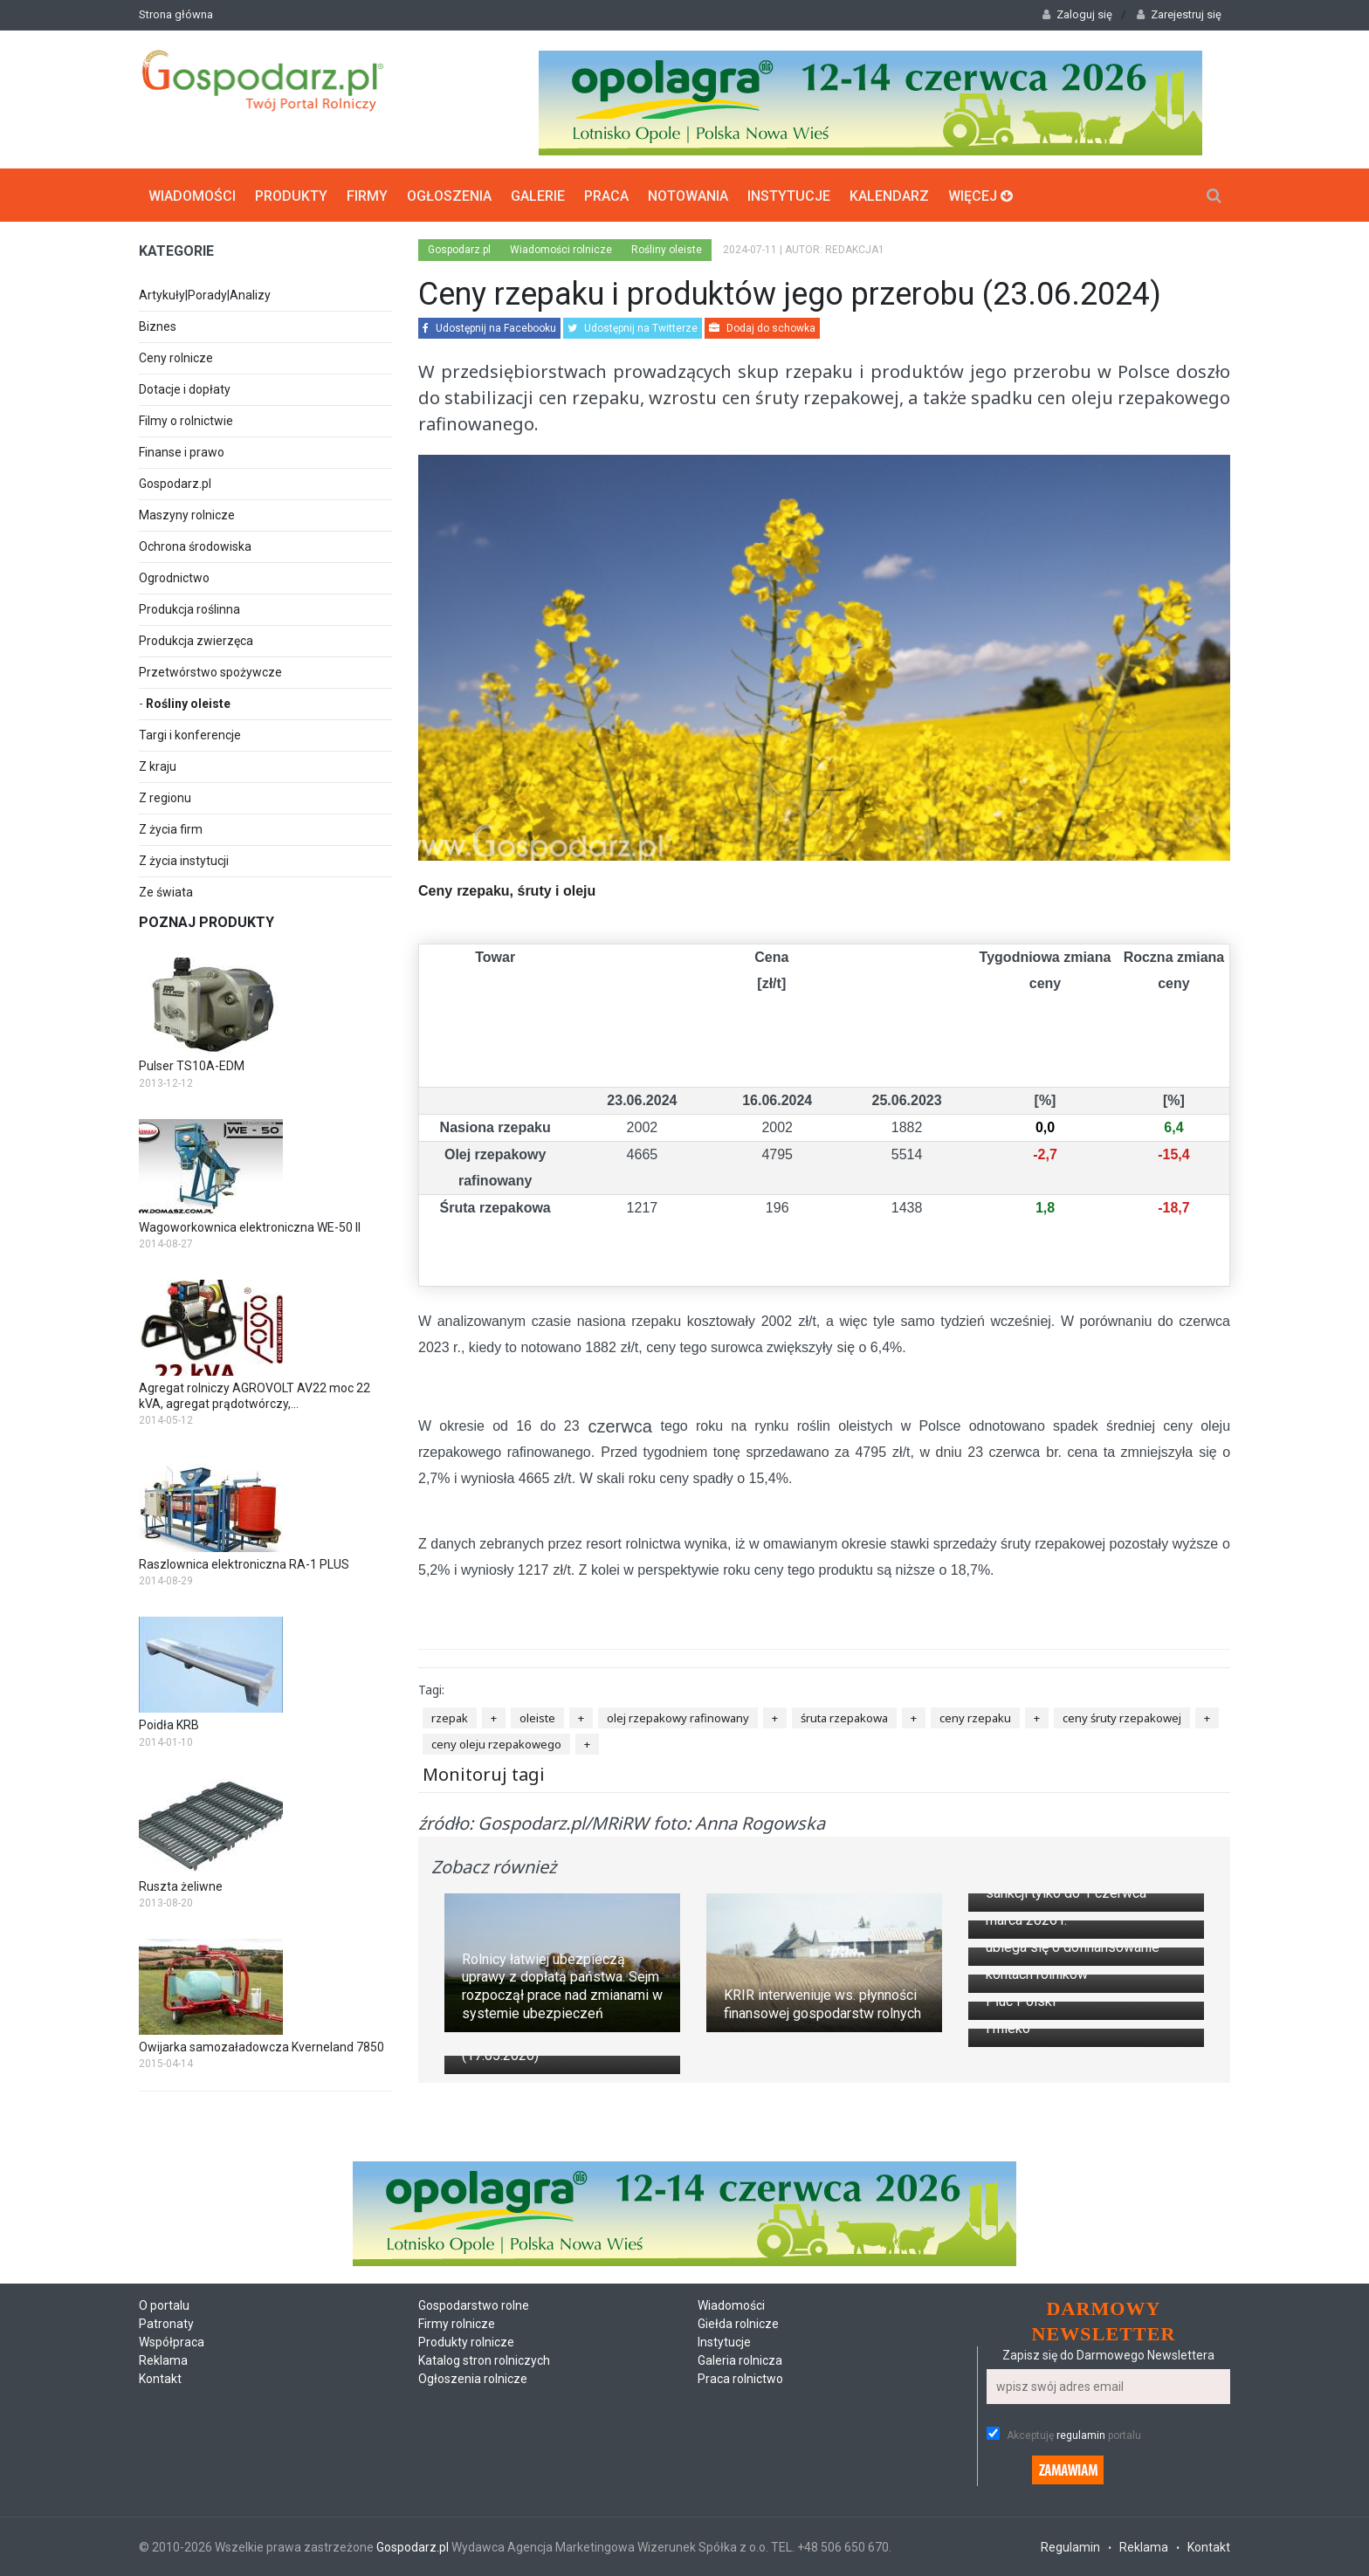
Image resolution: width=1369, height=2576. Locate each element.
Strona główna (176, 14)
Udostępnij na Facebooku (489, 328)
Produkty (291, 195)
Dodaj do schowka (762, 328)
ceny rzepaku (975, 1718)
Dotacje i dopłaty (184, 389)
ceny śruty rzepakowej (1122, 1718)
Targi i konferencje (190, 735)
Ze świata (166, 892)
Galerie (538, 195)
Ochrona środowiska (195, 546)
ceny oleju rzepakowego (496, 1744)
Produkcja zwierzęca (196, 641)
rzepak (449, 1718)
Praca (606, 195)
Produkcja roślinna (189, 609)
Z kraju (157, 766)
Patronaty (166, 2550)
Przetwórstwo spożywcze (210, 672)
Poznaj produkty (206, 922)
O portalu (164, 2531)
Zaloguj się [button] (1077, 14)
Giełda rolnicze (738, 2550)
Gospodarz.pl (175, 484)
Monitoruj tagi (484, 1773)
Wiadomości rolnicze (561, 250)
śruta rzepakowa (844, 1718)
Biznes (157, 326)
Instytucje (788, 195)
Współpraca (171, 2568)
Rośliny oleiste (188, 704)
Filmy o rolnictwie (186, 421)
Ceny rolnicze (176, 358)
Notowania (688, 195)
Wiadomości (192, 195)
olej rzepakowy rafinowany (678, 1718)
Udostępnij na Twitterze (633, 328)
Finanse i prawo (181, 452)
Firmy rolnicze (456, 2550)
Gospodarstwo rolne (473, 2531)
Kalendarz (889, 195)
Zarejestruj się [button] (1179, 14)
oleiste (537, 1718)
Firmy (367, 195)
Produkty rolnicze (466, 2568)
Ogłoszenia (449, 195)
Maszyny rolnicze (187, 515)
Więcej (980, 195)
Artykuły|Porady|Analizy (205, 295)
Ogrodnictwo (174, 578)
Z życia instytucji (184, 861)
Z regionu (165, 798)
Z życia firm (171, 829)
